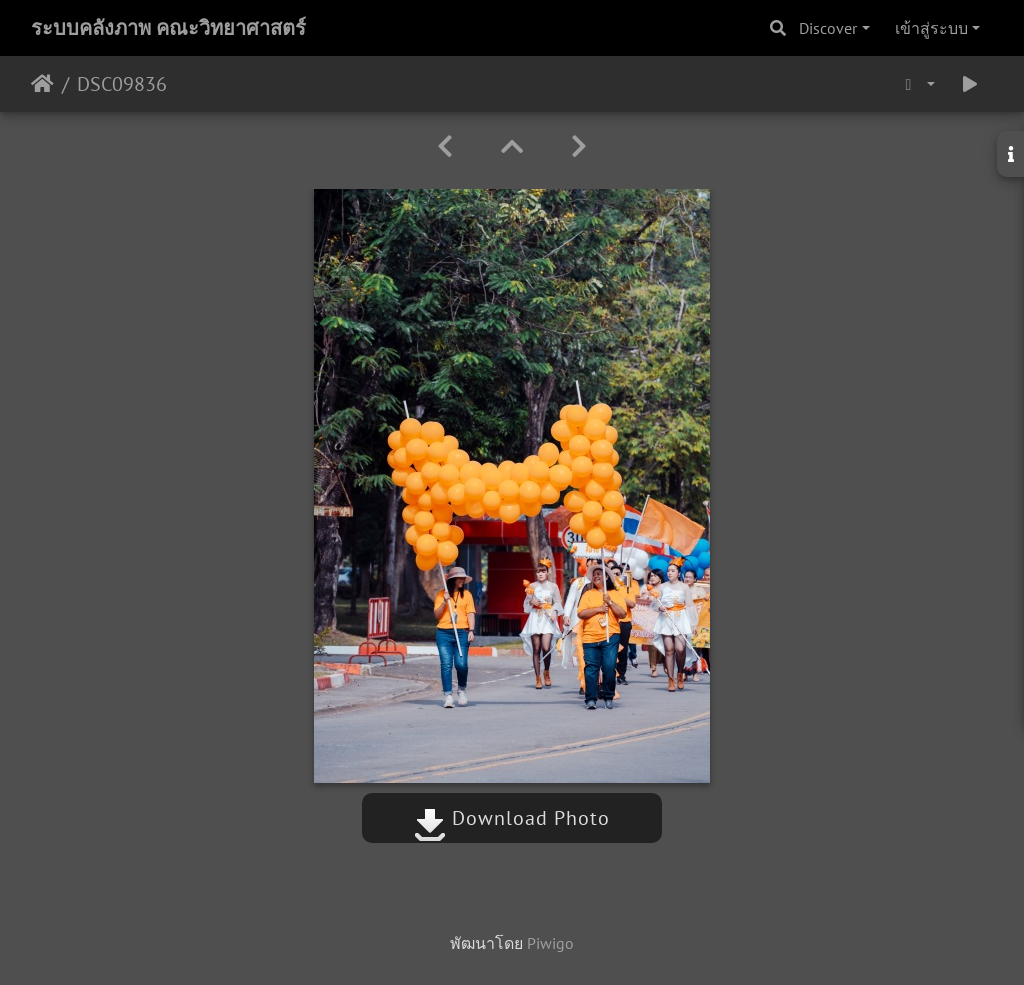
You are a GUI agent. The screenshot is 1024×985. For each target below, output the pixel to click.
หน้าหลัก (42, 84)
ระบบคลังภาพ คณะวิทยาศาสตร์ (168, 28)
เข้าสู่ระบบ (931, 28)
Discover (828, 28)
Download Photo (512, 818)
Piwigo (550, 943)
